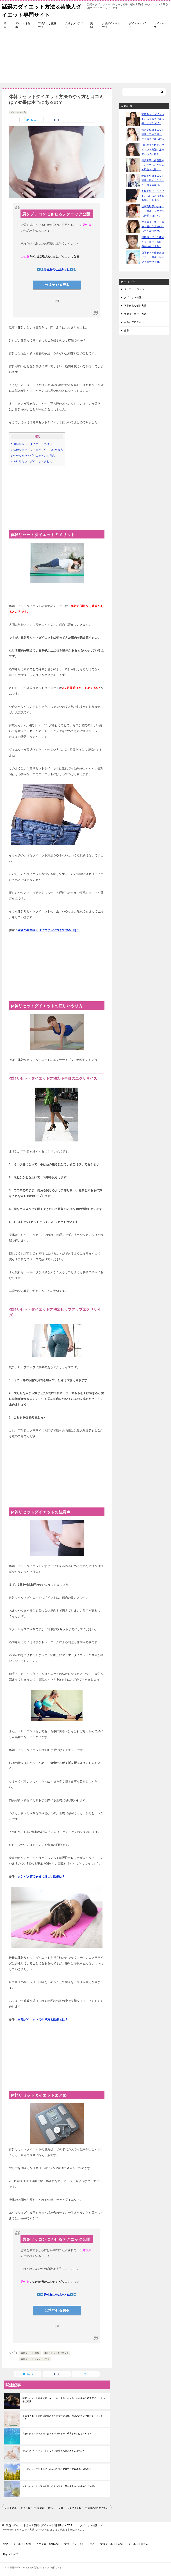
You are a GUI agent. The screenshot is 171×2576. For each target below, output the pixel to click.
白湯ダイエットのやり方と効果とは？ (43, 2019)
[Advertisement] (85, 58)
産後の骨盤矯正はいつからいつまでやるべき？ (49, 930)
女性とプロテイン (74, 25)
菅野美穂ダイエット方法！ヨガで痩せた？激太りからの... (153, 134)
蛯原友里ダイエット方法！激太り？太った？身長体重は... (153, 180)
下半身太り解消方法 (47, 25)
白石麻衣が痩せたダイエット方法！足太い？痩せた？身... (153, 257)
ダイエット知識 (23, 25)
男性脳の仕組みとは (56, 269)
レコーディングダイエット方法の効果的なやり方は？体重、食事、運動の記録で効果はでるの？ (85, 2508)
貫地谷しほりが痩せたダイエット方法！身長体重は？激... (153, 242)
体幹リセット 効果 (30, 2353)
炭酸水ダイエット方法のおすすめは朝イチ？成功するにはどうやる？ (57, 2433)
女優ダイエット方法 (111, 25)
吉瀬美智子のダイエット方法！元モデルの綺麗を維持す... (153, 211)
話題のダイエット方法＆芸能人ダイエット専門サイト (40, 10)
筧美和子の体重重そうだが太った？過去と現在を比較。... (153, 165)
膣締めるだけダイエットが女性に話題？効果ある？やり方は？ (53, 2451)
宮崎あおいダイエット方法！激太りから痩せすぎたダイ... (153, 119)
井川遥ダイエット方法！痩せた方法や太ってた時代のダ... (153, 226)
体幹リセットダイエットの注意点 (33, 455)
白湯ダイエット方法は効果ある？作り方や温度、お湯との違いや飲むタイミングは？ (62, 2417)
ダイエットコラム (138, 25)
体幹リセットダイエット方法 (35, 2359)
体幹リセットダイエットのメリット (34, 444)
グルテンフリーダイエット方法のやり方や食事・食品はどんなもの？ (57, 2468)
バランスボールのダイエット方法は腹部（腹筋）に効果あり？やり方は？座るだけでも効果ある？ (31, 2508)
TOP (39, 2525)
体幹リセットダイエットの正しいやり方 (37, 449)
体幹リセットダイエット (56, 2353)
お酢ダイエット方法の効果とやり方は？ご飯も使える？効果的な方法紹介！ (60, 2486)
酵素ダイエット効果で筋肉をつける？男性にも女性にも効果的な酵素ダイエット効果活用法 (63, 2400)
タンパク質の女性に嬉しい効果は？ (41, 1876)
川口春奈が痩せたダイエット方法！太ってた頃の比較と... (153, 149)
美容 (91, 25)
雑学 (5, 25)
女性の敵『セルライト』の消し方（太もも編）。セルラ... (153, 196)
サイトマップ (160, 25)
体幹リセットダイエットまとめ (31, 461)
